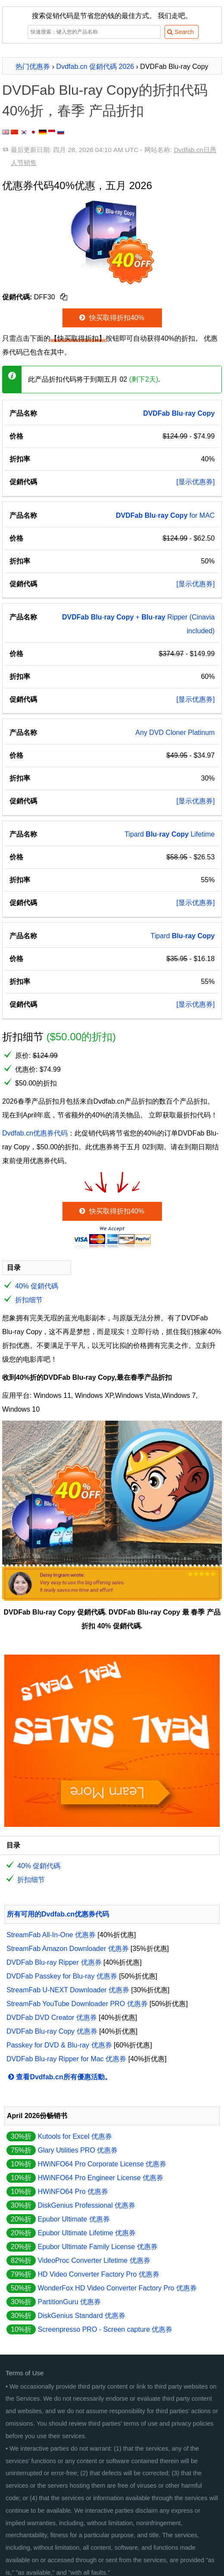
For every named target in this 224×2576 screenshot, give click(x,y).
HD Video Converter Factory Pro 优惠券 (98, 2274)
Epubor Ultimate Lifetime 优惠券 (86, 2233)
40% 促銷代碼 (36, 1286)
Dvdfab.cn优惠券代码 (35, 1133)
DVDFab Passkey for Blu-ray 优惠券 (61, 1976)
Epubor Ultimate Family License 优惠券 (97, 2246)
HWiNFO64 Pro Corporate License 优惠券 (101, 2164)
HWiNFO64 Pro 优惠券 (72, 2191)
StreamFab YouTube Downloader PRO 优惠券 (77, 2003)
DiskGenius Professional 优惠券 (86, 2205)
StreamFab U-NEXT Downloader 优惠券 (67, 1990)
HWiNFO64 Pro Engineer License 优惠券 (100, 2177)
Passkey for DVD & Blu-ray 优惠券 (59, 2045)
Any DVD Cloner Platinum (175, 732)
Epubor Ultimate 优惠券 (73, 2219)
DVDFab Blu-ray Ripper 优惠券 (54, 1962)
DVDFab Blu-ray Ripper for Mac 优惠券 (66, 2059)
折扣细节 (29, 1300)
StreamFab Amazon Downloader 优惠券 (67, 1948)
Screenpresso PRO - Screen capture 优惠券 (104, 2329)
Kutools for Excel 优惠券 (74, 2136)
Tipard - (183, 936)
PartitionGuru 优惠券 (69, 2301)
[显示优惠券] (196, 481)
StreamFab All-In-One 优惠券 (51, 1934)
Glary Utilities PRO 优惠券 (77, 2150)
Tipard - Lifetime (169, 834)
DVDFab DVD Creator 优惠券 (51, 2017)
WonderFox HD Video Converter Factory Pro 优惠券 (116, 2288)
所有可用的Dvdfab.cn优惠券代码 (58, 1914)
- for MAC (165, 515)
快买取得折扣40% (111, 317)
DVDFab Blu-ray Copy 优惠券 (51, 2031)
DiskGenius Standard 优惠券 (81, 2315)
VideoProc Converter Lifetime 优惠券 (93, 2260)
